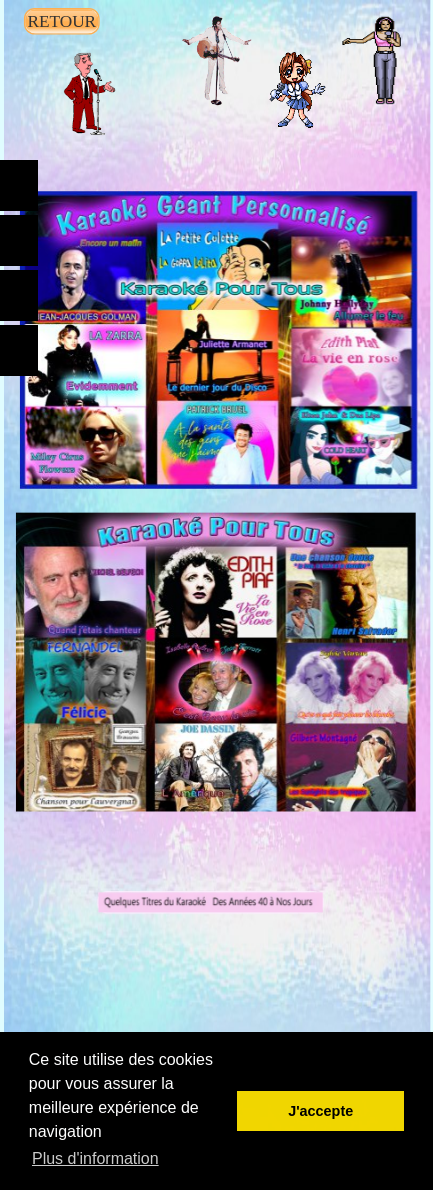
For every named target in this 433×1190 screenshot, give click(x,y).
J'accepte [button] (320, 1111)
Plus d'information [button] (95, 1158)
